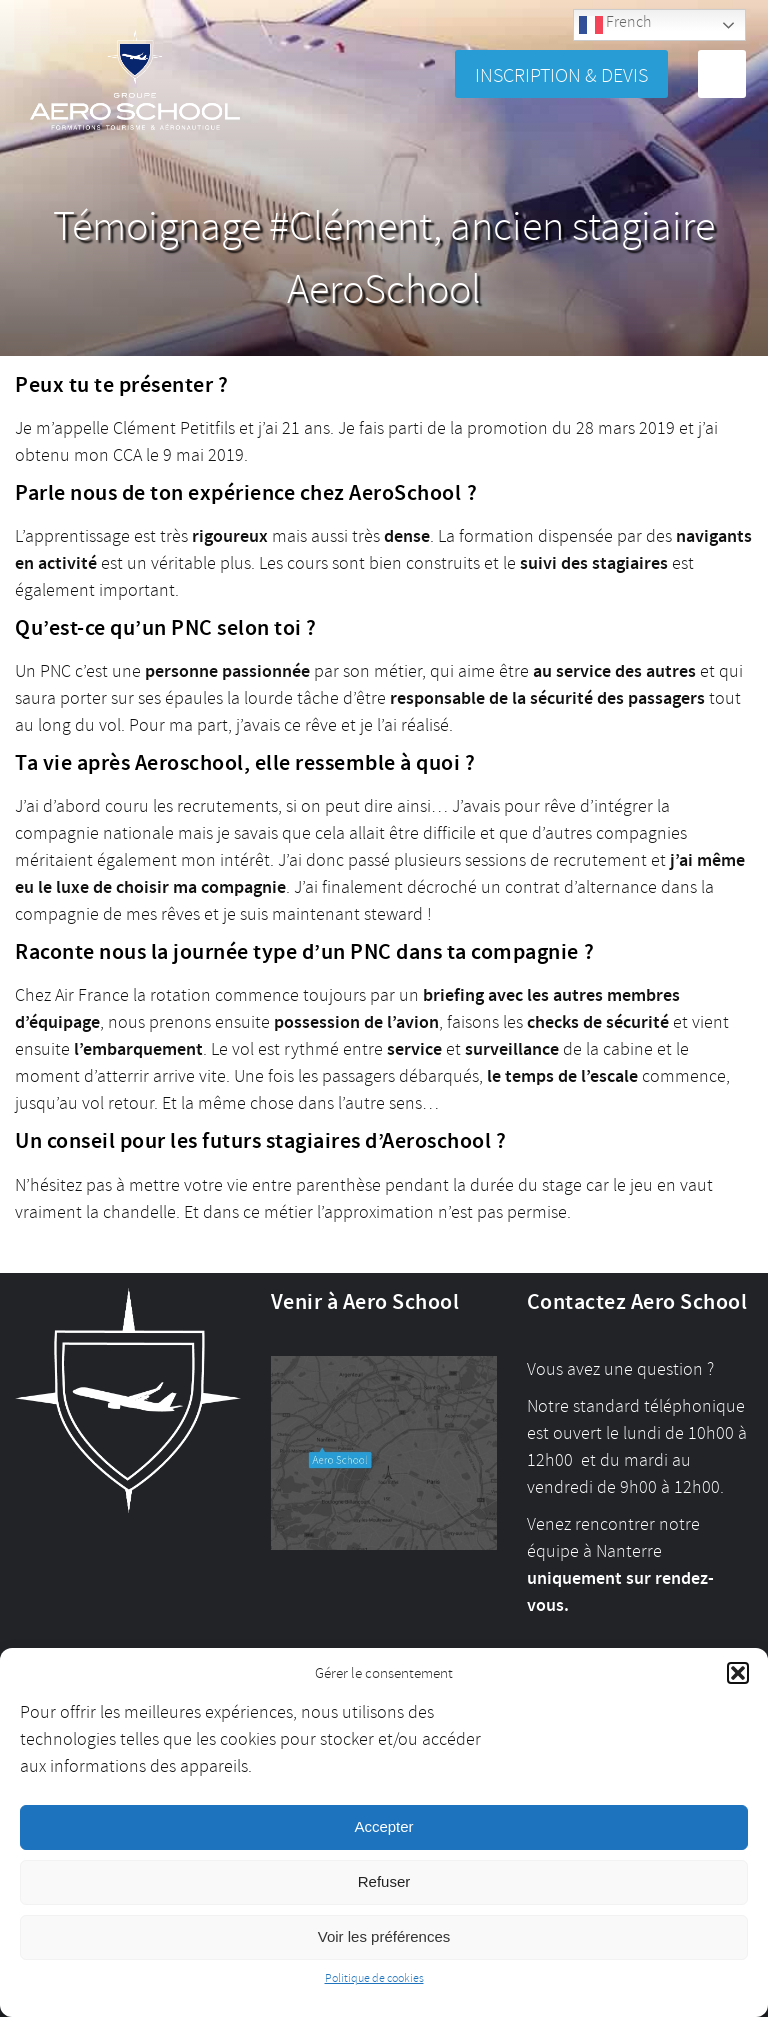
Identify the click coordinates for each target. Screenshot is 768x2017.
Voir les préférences (384, 1936)
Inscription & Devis (561, 75)
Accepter (383, 1826)
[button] (738, 1673)
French (615, 24)
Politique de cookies (374, 1978)
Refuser (384, 1881)
